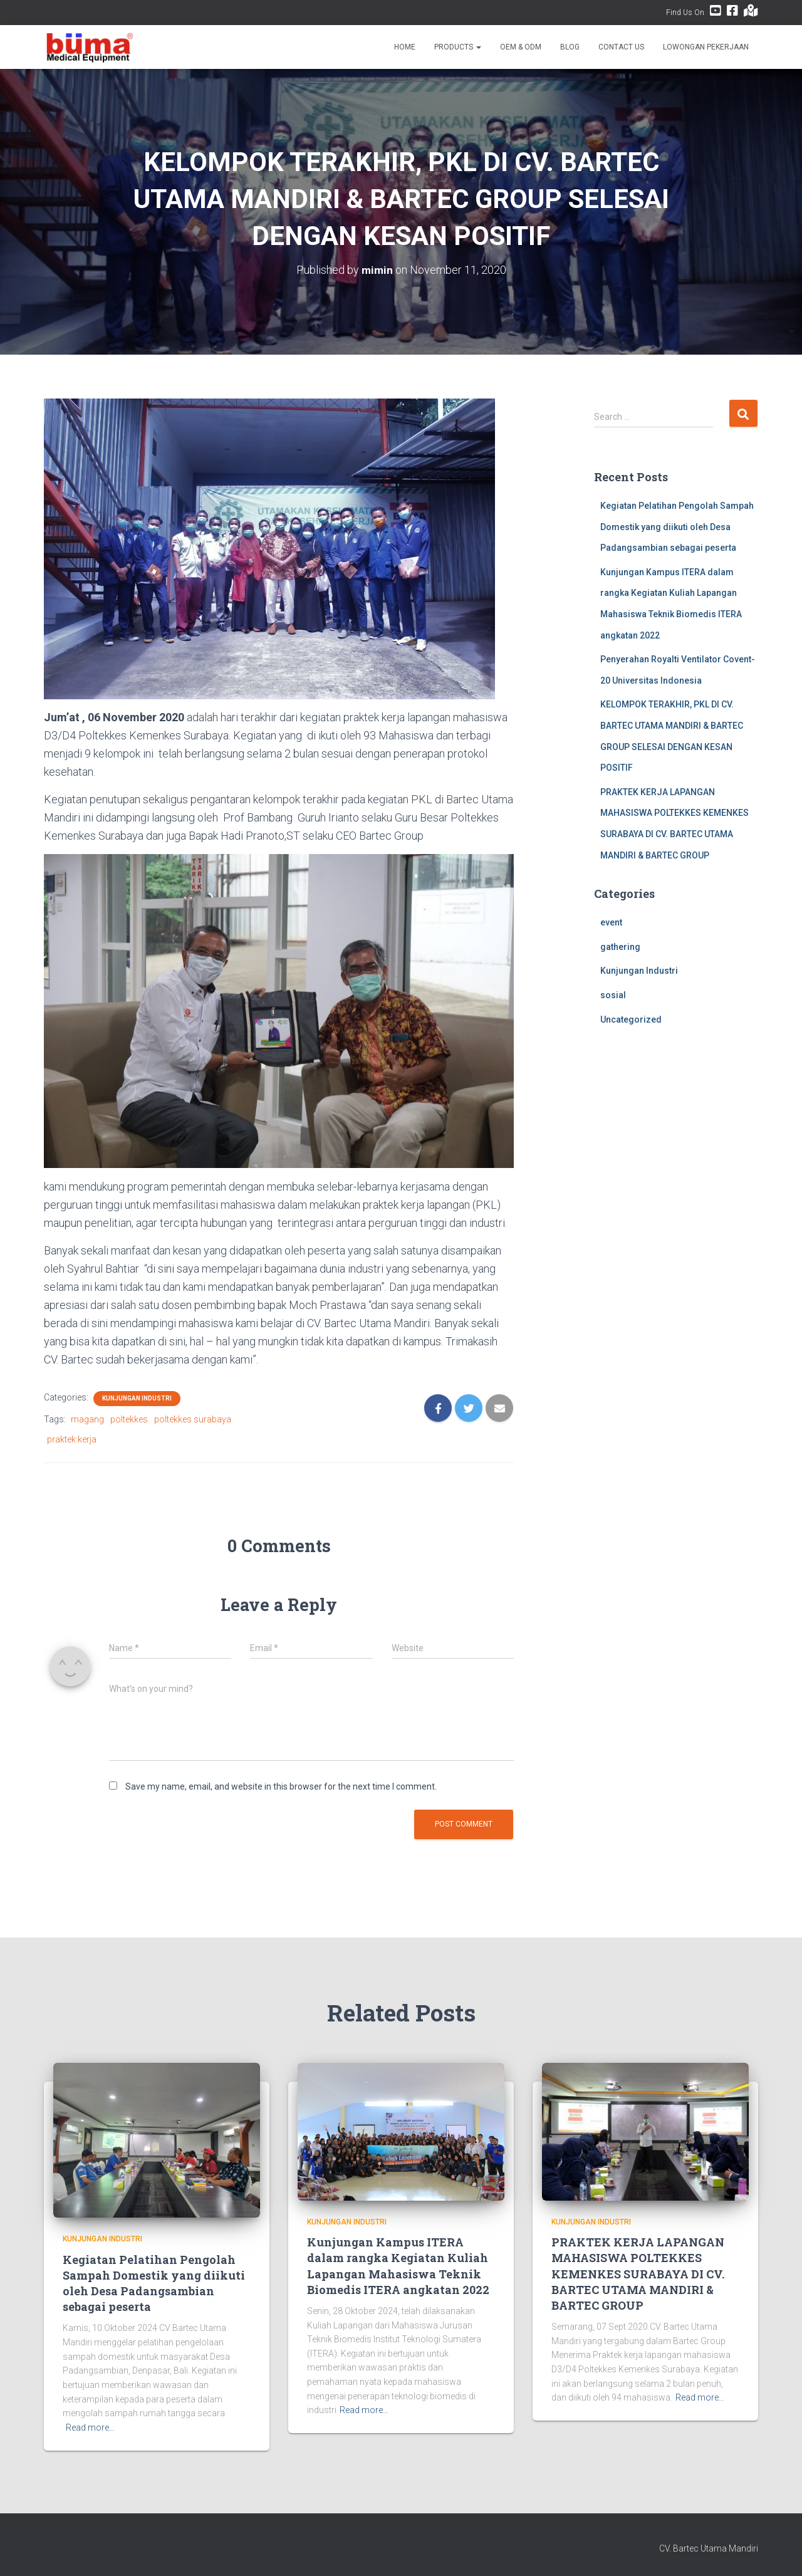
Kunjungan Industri (137, 1398)
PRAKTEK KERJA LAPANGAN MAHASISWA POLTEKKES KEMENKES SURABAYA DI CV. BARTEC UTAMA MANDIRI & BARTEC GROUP (637, 2273)
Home (404, 47)
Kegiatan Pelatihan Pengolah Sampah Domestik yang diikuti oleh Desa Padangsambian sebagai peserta (677, 527)
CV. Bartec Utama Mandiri (708, 2548)
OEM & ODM (520, 47)
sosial (613, 995)
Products (457, 47)
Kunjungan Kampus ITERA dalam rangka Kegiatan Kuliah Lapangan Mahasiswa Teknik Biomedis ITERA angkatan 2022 (398, 2265)
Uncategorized (631, 1019)
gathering (620, 947)
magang (87, 1419)
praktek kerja (71, 1439)
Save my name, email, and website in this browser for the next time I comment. (281, 1786)
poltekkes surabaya (192, 1419)
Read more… (90, 2427)
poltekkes (129, 1419)
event (611, 922)
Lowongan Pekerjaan (706, 47)
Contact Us (621, 47)
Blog (570, 47)
